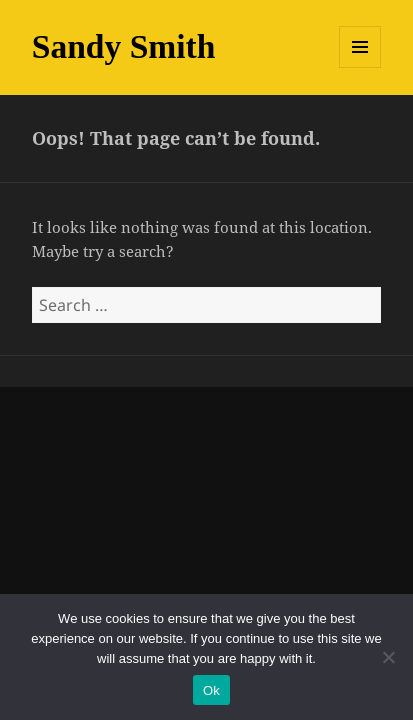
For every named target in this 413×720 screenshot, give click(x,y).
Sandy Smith (124, 46)
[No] (388, 657)
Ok (211, 690)
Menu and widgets (360, 67)
